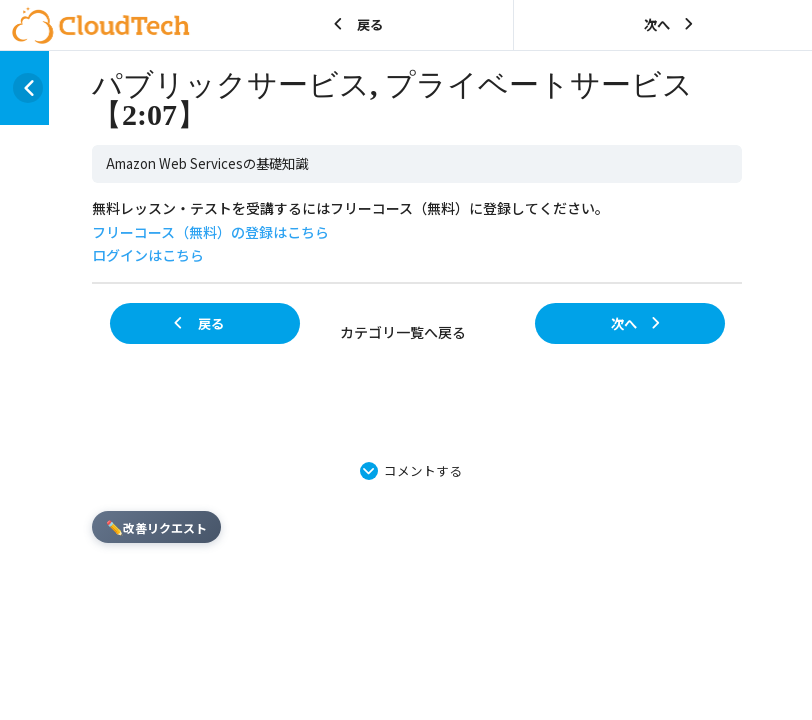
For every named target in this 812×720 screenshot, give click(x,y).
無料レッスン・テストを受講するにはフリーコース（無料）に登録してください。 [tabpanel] (350, 232)
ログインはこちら (148, 255)
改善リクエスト (156, 527)
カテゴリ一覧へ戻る (403, 332)
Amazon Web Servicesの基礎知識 (207, 163)
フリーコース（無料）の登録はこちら (210, 232)
